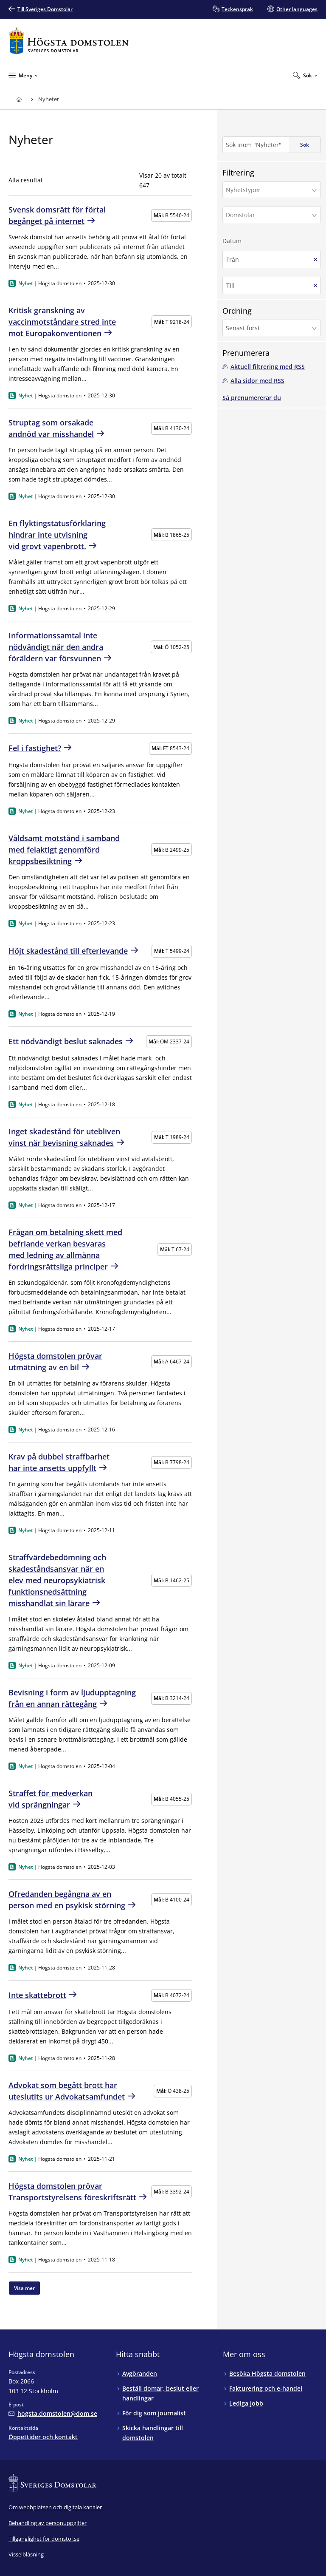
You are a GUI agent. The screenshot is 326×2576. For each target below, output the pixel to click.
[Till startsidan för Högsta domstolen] (68, 40)
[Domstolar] (269, 215)
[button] (271, 189)
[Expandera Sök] (305, 75)
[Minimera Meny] (23, 75)
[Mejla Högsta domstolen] (52, 2413)
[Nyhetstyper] (269, 190)
